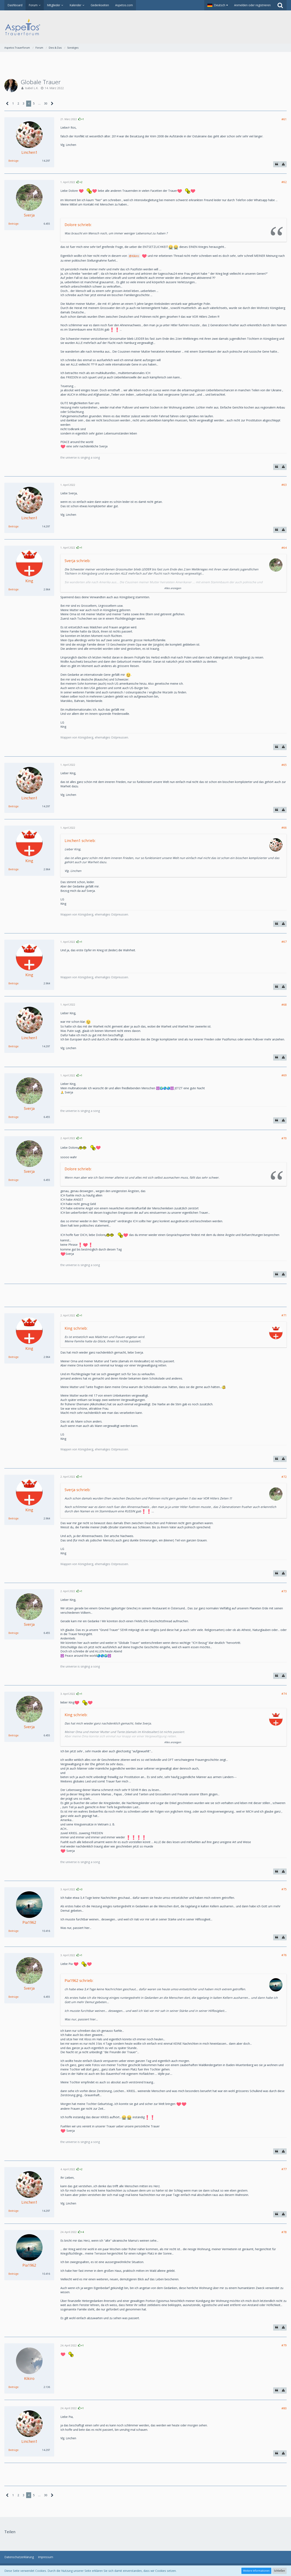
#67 (284, 942)
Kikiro (135, 256)
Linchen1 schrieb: (80, 840)
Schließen (279, 2570)
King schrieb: (76, 1328)
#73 (284, 1591)
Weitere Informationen (256, 2570)
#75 (284, 1889)
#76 (284, 1955)
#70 (284, 1138)
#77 (284, 2169)
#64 (284, 548)
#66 (284, 828)
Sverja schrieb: (77, 560)
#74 (284, 1694)
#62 (284, 182)
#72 (284, 1477)
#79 (284, 2345)
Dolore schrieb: (78, 224)
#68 (284, 1005)
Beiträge (13, 160)
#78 (284, 2232)
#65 (284, 765)
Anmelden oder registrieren (252, 5)
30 (45, 103)
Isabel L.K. (31, 88)
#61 (284, 119)
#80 (284, 2408)
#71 (284, 1315)
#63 (284, 485)
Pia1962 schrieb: (79, 1980)
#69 (284, 1075)
